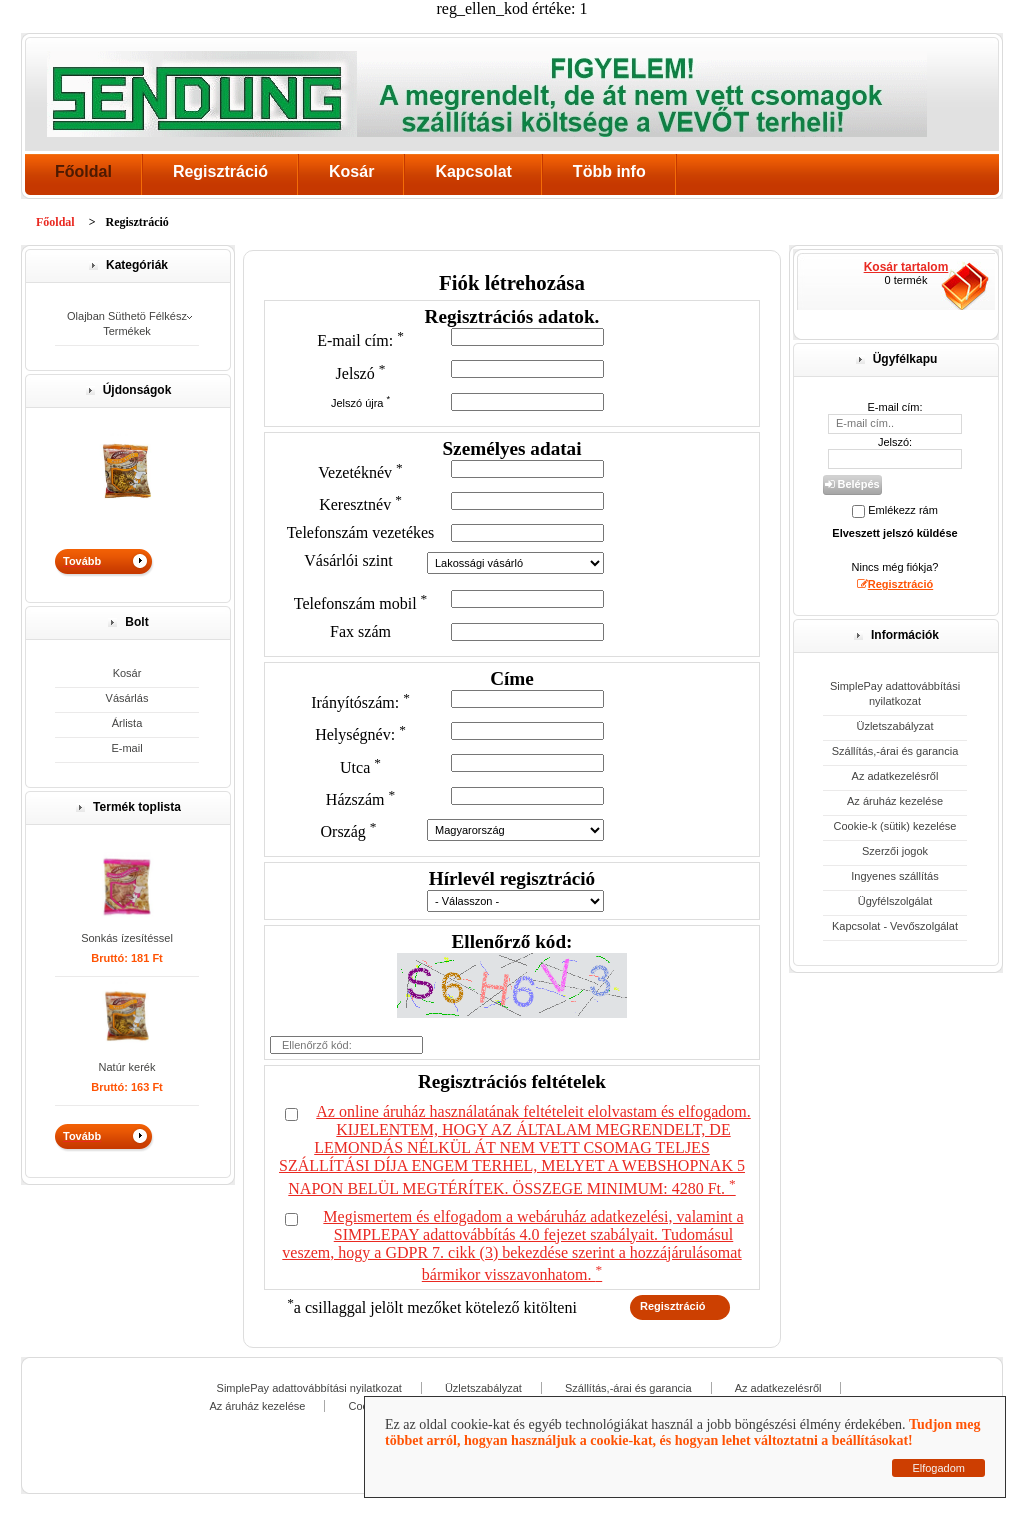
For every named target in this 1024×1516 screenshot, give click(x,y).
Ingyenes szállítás (894, 876)
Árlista (127, 723)
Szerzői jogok (895, 851)
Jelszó (361, 373)
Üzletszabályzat (894, 726)
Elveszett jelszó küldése (894, 533)
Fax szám (360, 631)
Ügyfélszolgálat (895, 901)
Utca (360, 767)
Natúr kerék (127, 1067)
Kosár (351, 171)
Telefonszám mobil (361, 603)
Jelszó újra (360, 403)
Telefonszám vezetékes (361, 532)
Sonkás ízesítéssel (127, 938)
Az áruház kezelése (895, 801)
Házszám (360, 799)
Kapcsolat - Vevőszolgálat (895, 926)
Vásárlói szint (348, 560)
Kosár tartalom (906, 267)
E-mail (126, 748)
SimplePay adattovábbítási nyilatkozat (895, 693)
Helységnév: (360, 734)
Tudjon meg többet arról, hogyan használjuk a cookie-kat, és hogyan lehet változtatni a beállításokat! (682, 1432)
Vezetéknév (360, 472)
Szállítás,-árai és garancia (895, 751)
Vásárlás (127, 698)
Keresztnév (360, 504)
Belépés (852, 484)
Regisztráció (220, 171)
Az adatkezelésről (895, 776)
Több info (609, 171)
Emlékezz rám (903, 510)
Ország (349, 831)
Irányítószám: (360, 702)
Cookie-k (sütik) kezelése (895, 826)
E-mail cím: (360, 340)
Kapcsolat (473, 171)
